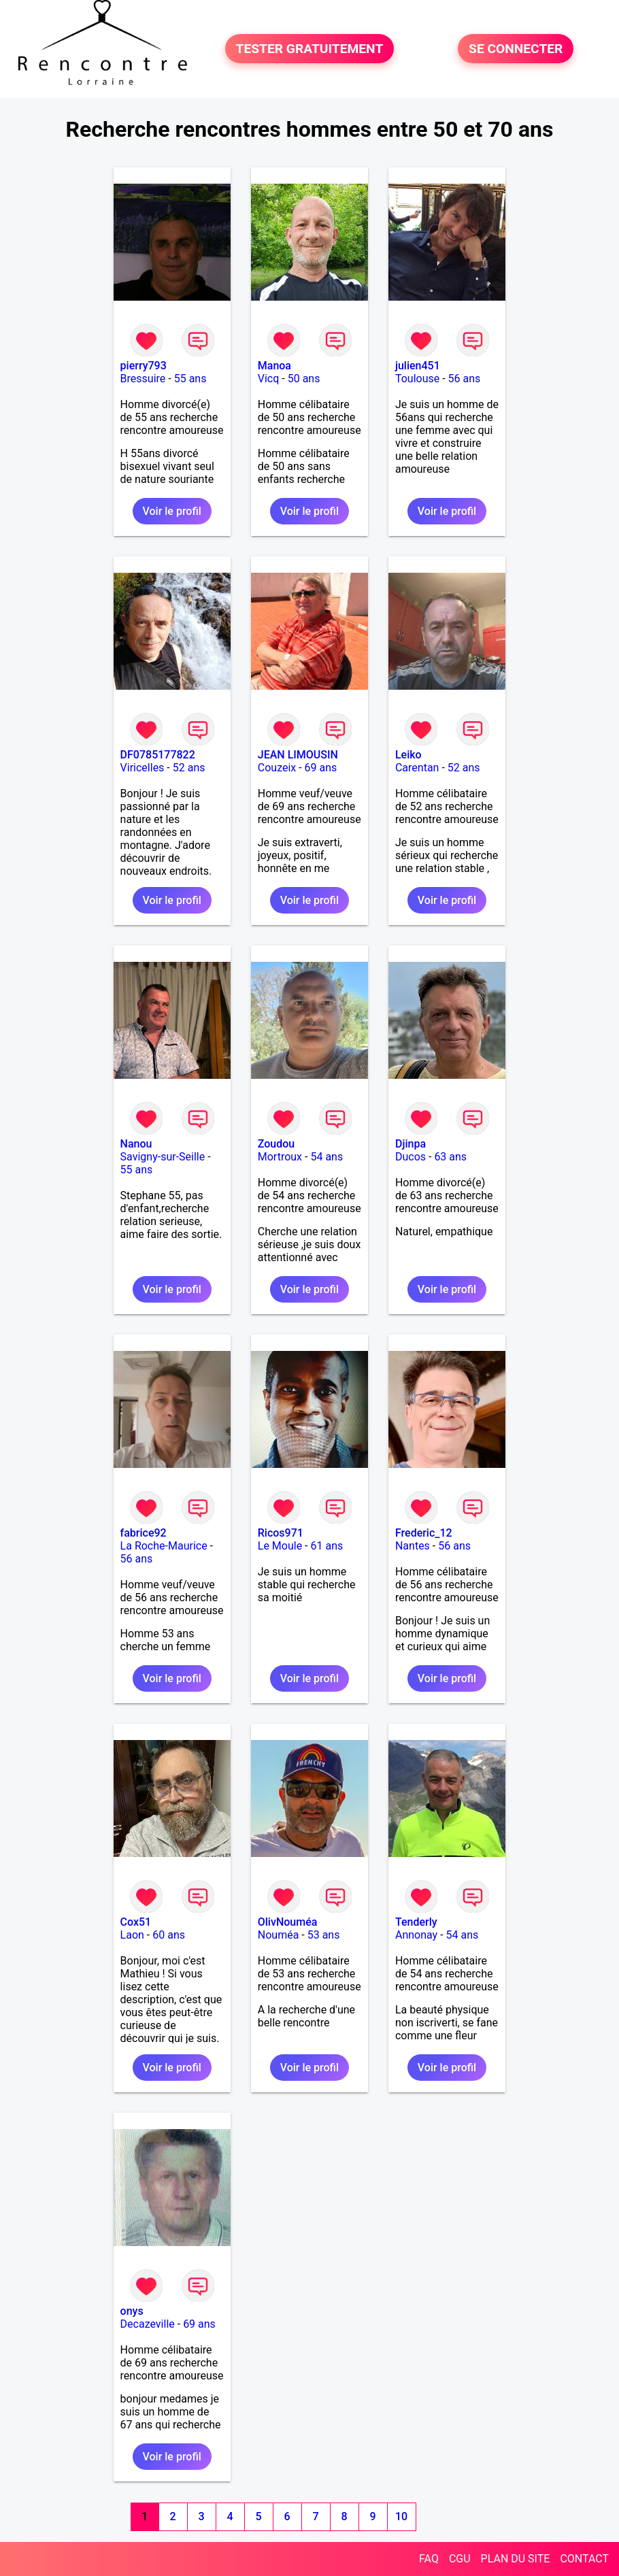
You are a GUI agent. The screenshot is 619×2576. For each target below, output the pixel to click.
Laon (132, 1934)
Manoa (274, 365)
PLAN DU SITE (515, 2558)
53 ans (323, 1934)
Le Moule (280, 1545)
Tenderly (416, 1922)
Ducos (410, 1156)
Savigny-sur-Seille (162, 1156)
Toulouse (417, 378)
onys (132, 2311)
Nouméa (278, 1934)
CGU (460, 2558)
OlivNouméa (288, 1922)
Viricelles (142, 767)
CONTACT (584, 2558)
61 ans (326, 1545)
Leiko (408, 754)
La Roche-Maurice (163, 1545)
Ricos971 (280, 1532)
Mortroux (280, 1156)
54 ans (326, 1156)
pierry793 (143, 365)
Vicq (269, 378)
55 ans (190, 378)
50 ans (304, 378)
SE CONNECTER (516, 48)
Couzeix (277, 767)
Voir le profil (172, 511)
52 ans (189, 767)
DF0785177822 (157, 754)
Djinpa (410, 1143)
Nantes (412, 1545)
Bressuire (143, 378)
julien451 (417, 365)
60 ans (168, 1934)
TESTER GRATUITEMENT (310, 48)
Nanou (136, 1143)
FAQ (429, 2558)
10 (401, 2516)
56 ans (464, 378)
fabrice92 (143, 1532)
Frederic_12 (423, 1532)
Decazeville (147, 2324)
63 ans (450, 1156)
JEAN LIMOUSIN (298, 754)
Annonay (416, 1934)
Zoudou (276, 1143)
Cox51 (136, 1922)
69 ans (321, 767)
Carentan (417, 767)
